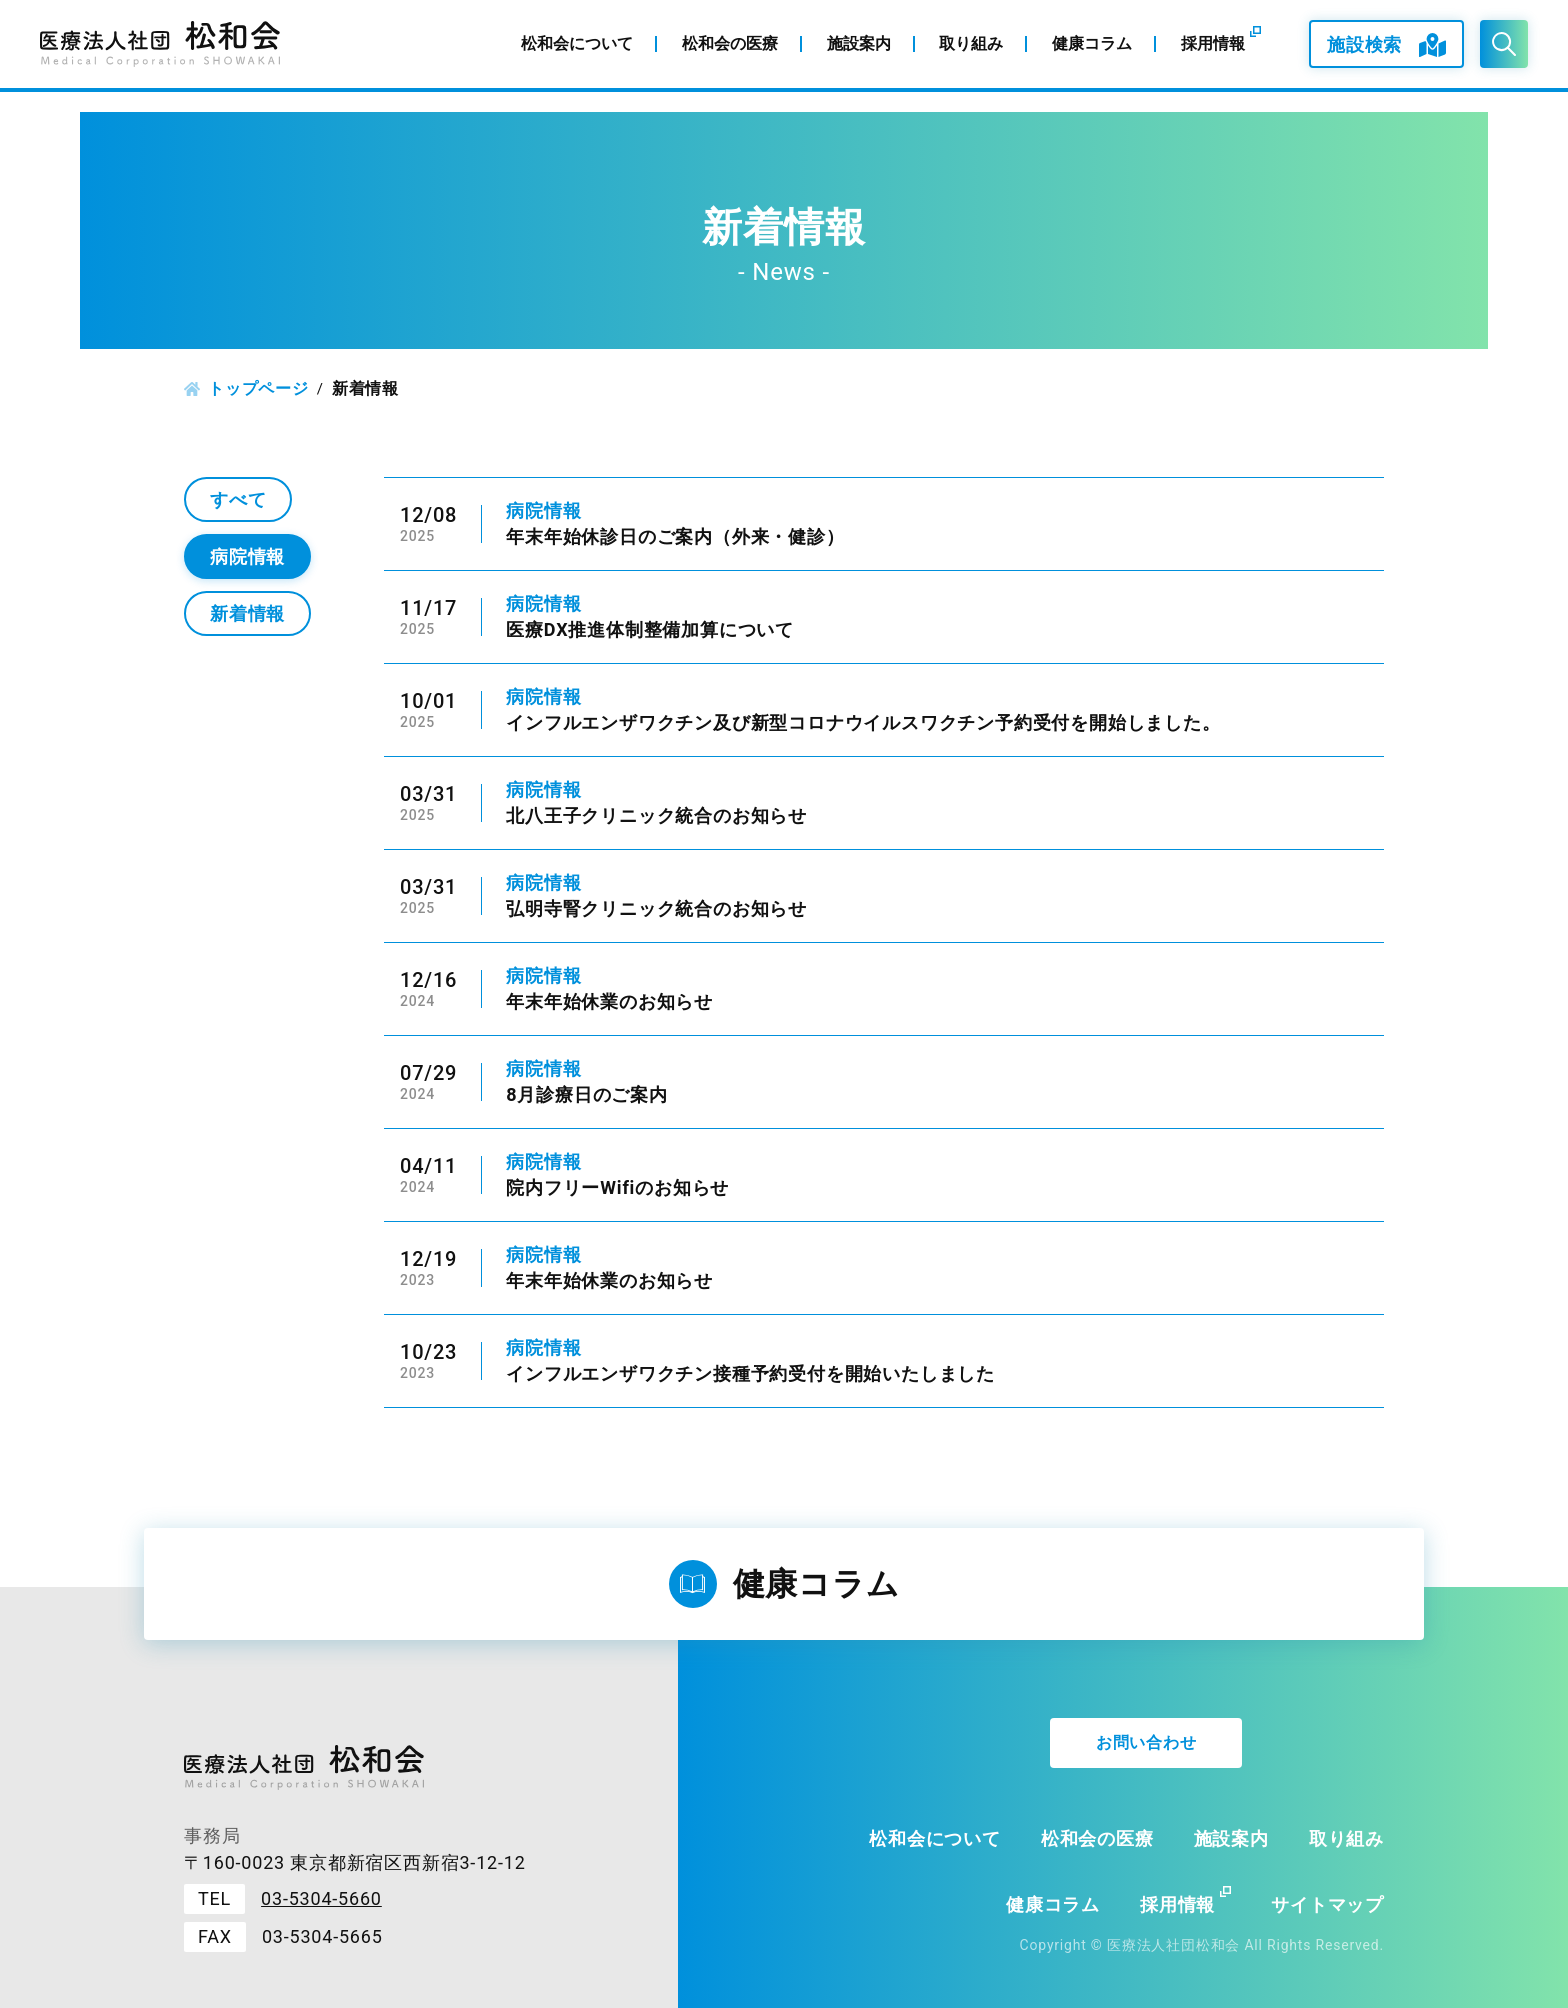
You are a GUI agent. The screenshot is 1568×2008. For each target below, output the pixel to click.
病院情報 (247, 556)
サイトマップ (1327, 1904)
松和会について (935, 1838)
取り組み (1346, 1838)
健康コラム (1053, 1904)
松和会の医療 (1097, 1838)
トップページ (258, 388)
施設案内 (1231, 1838)
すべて (238, 499)
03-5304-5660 (321, 1898)
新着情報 (247, 613)
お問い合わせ (1146, 1742)
